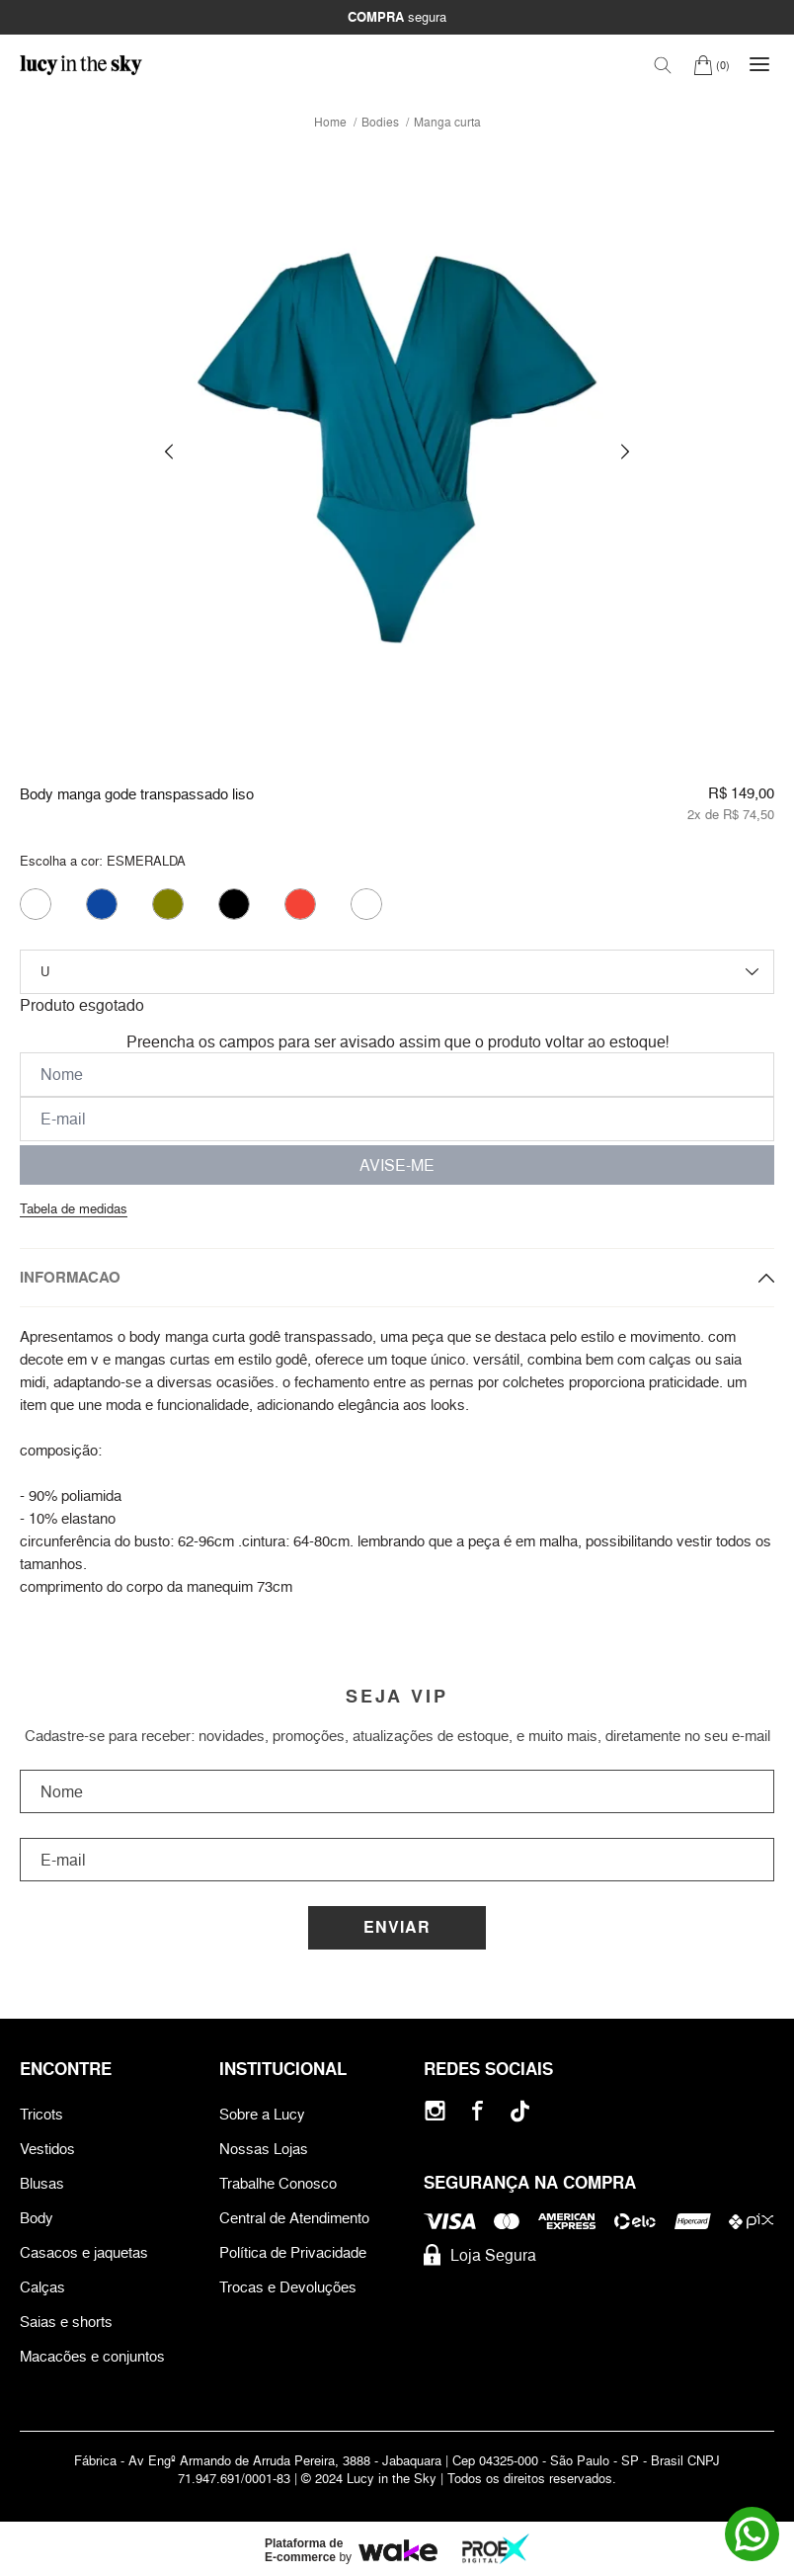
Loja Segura (480, 2255)
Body (36, 2217)
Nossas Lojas (263, 2148)
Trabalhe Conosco (278, 2183)
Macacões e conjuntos (92, 2356)
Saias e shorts (66, 2321)
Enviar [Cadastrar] (397, 1927)
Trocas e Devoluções (288, 2287)
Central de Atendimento (294, 2217)
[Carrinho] (711, 64)
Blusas (42, 2183)
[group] (397, 452)
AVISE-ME (397, 1165)
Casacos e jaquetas (84, 2252)
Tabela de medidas (73, 1208)
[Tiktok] (520, 2111)
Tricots (41, 2114)
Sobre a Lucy (262, 2114)
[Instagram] (435, 2111)
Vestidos (47, 2148)
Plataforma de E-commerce (304, 2550)
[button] (169, 452)
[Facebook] (477, 2111)
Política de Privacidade (292, 2252)
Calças (42, 2287)
